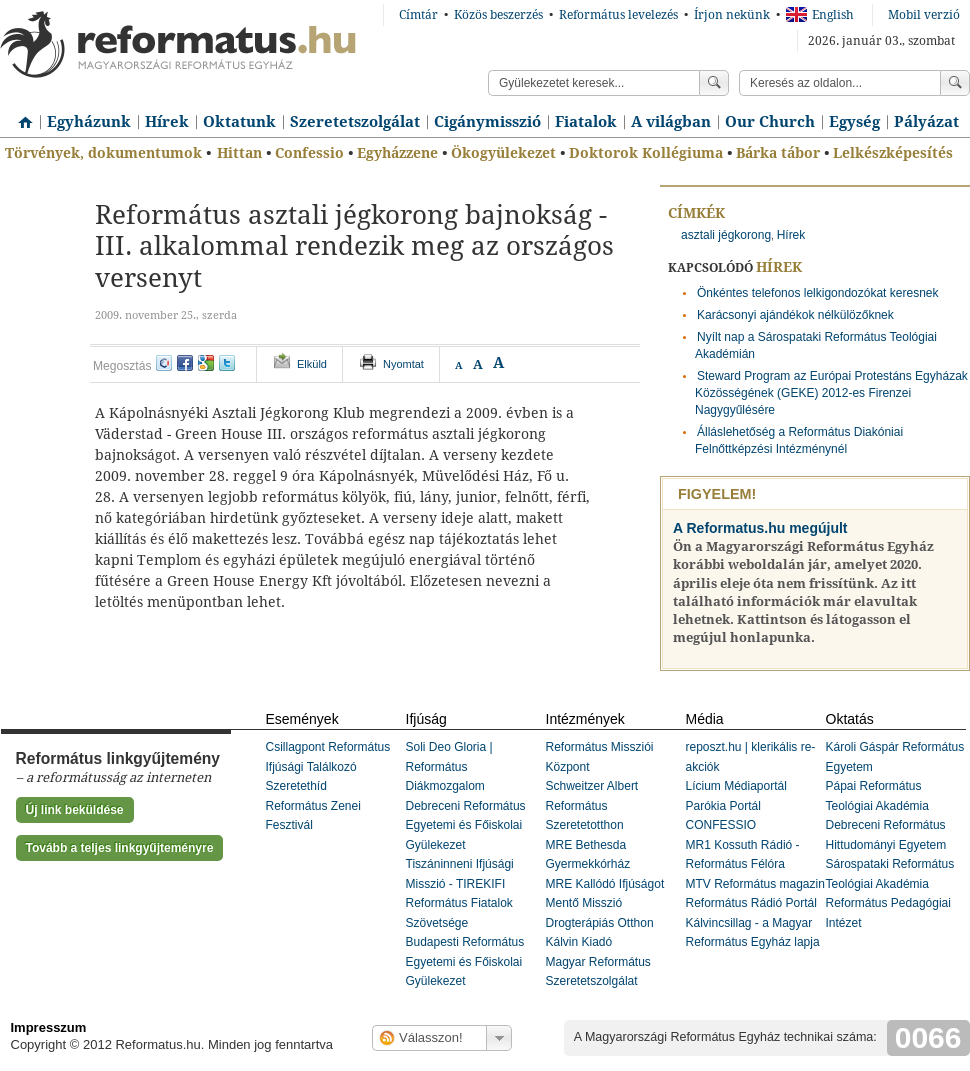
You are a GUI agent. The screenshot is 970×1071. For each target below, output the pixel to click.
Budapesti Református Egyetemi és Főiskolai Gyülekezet (465, 961)
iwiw (164, 363)
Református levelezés (618, 15)
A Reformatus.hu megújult (760, 528)
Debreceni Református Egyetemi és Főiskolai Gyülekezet (466, 825)
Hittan (239, 153)
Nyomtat (403, 364)
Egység (854, 122)
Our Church (770, 122)
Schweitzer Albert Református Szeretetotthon (592, 805)
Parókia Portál (723, 806)
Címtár (418, 15)
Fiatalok (586, 122)
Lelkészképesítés (893, 153)
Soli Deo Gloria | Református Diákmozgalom (449, 766)
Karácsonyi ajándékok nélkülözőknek (795, 315)
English (820, 15)
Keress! (955, 83)
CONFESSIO (721, 825)
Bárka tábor (778, 153)
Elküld (312, 364)
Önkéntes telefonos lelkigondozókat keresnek (817, 293)
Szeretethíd (296, 786)
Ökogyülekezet (503, 153)
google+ (206, 363)
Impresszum (49, 1027)
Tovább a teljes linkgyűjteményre (120, 848)
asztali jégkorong (726, 235)
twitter (227, 363)
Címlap (20, 115)
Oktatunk (239, 122)
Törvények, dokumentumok (103, 153)
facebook (185, 363)
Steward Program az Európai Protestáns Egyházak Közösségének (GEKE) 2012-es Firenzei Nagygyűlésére (831, 393)
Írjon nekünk (732, 15)
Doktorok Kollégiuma (646, 153)
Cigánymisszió (487, 122)
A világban (671, 122)
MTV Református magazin (755, 884)
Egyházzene (397, 153)
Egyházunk (89, 122)
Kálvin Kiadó (579, 942)
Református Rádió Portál (751, 903)
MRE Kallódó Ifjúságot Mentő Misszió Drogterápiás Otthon (605, 903)
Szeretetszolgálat (355, 122)
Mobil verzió (924, 15)
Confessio (309, 153)
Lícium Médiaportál (736, 786)
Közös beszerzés (498, 15)
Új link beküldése (75, 810)
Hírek (167, 122)
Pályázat (926, 122)
